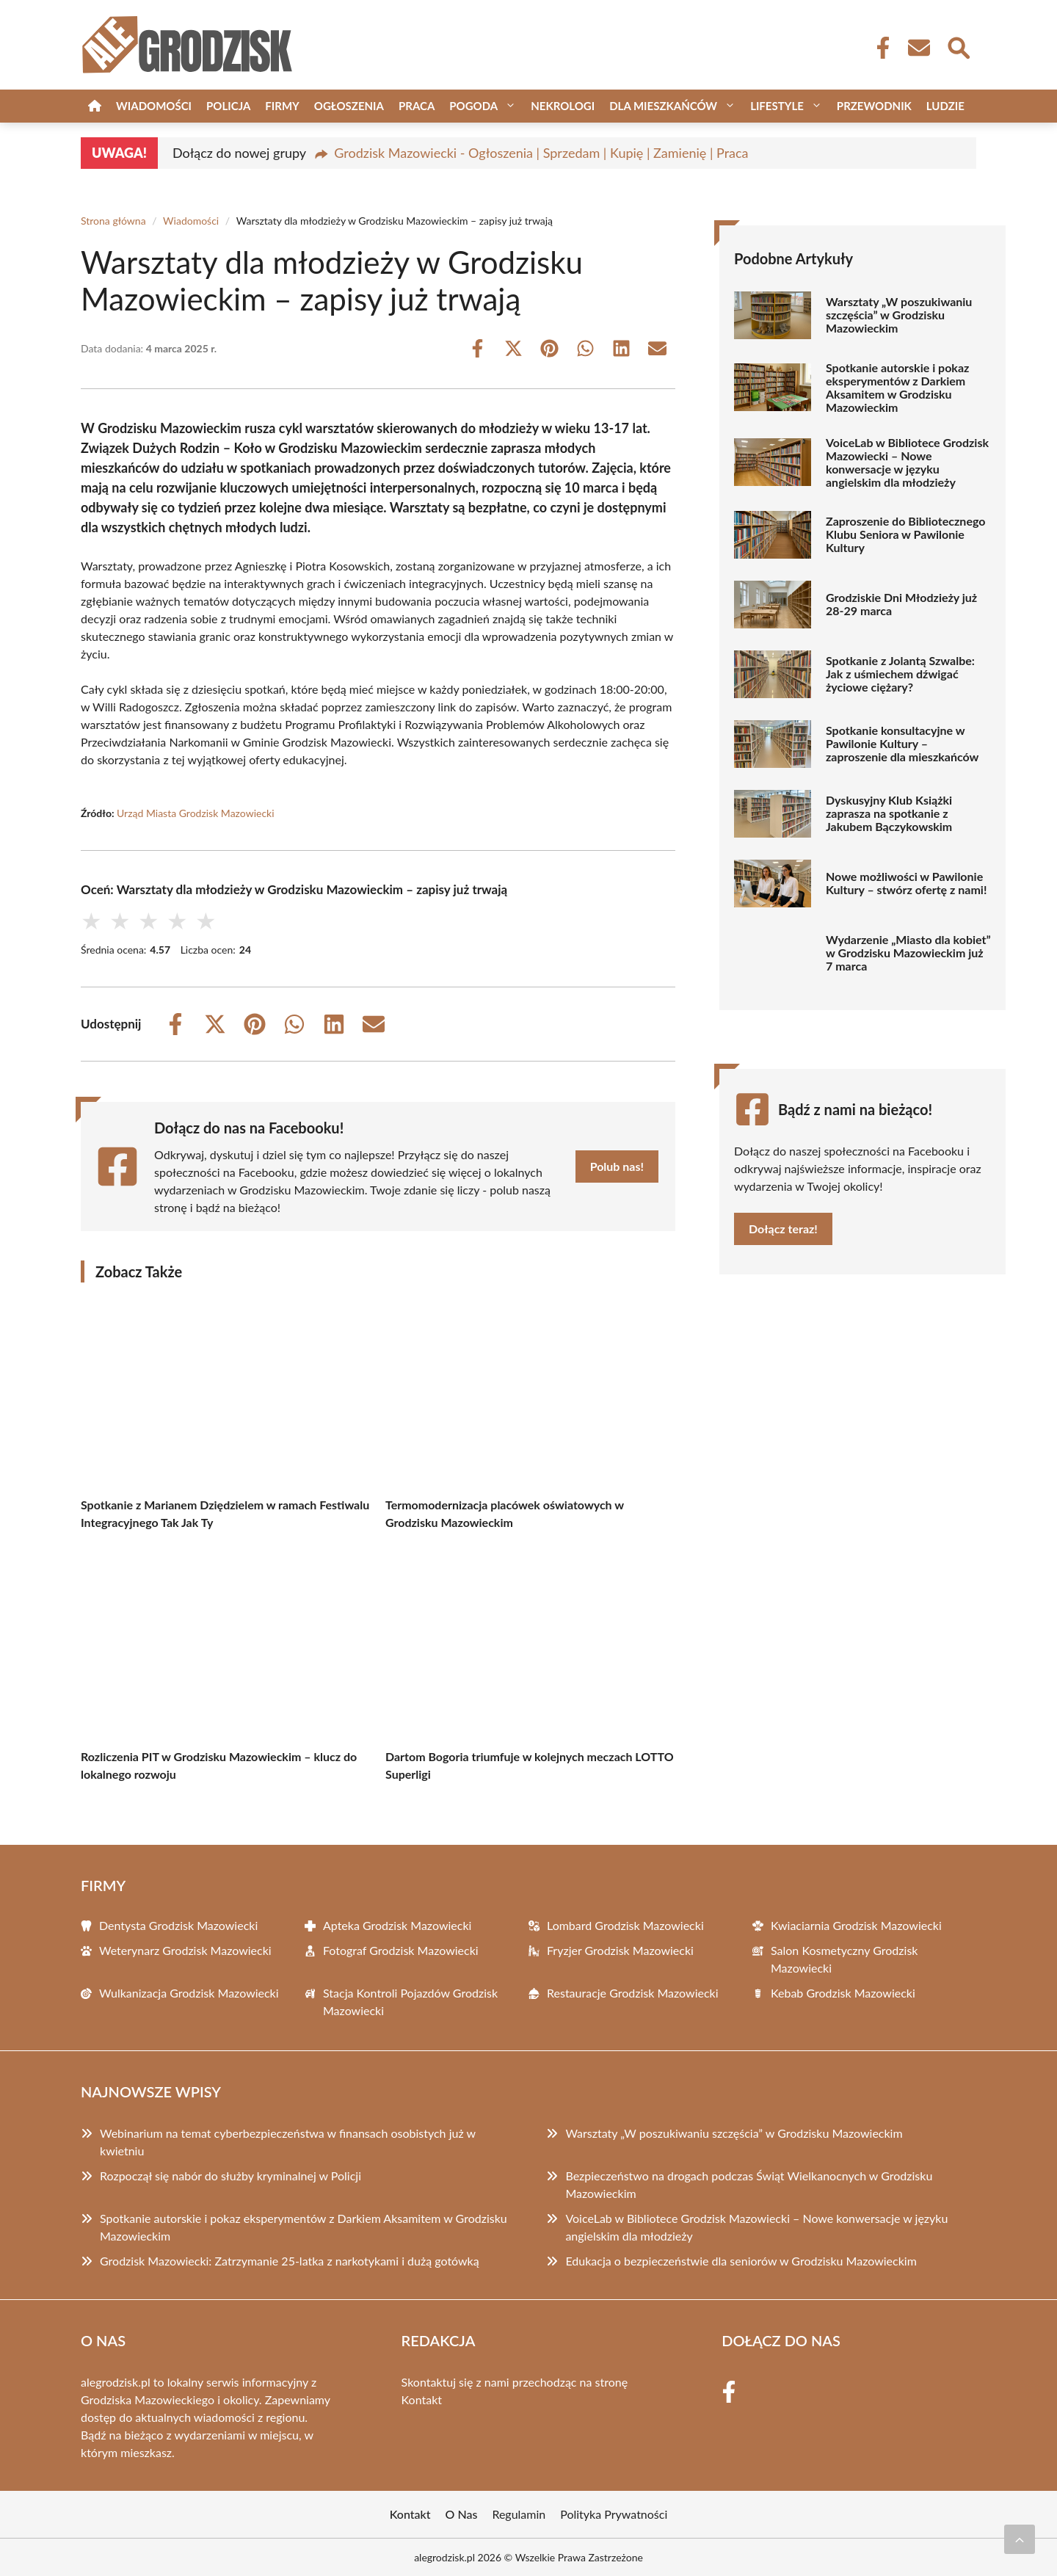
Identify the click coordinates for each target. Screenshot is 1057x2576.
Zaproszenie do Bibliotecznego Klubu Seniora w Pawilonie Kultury (905, 534)
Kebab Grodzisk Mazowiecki (843, 1993)
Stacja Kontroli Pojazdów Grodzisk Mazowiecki (410, 2001)
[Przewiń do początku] (1019, 2539)
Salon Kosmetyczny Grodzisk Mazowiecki (844, 1959)
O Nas (462, 2514)
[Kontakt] (918, 47)
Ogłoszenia (349, 105)
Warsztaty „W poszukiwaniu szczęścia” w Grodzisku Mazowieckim (899, 315)
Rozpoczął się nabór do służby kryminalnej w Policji (230, 2176)
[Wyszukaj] (958, 46)
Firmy (282, 105)
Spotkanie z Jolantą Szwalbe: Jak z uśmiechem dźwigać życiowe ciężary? (900, 674)
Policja (228, 105)
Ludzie (945, 105)
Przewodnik (874, 105)
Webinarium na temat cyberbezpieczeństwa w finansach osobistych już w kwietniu (288, 2142)
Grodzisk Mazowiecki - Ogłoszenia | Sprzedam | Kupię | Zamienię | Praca (541, 153)
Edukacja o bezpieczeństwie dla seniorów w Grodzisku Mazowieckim (740, 2261)
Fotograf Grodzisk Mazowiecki (401, 1950)
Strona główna (113, 220)
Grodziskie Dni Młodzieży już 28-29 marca (901, 604)
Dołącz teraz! (783, 1229)
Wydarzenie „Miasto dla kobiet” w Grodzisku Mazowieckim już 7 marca (908, 953)
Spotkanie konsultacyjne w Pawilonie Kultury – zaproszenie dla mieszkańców (902, 743)
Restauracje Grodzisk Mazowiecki (633, 1993)
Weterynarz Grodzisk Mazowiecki (185, 1950)
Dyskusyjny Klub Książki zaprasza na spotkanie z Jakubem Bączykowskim (889, 813)
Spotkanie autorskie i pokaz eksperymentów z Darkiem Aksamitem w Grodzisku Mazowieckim (897, 387)
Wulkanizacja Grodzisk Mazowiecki (189, 1993)
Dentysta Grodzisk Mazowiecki (178, 1925)
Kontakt (422, 2399)
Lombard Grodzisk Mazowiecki (625, 1925)
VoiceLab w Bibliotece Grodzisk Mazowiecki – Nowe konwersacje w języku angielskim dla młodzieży (907, 462)
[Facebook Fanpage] (878, 47)
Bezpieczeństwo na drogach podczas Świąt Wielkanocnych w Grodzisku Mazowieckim (748, 2184)
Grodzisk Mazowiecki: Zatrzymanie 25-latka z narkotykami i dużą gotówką (289, 2261)
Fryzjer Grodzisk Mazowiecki (620, 1950)
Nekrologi (563, 105)
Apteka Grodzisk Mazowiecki (397, 1925)
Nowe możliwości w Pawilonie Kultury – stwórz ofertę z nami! (906, 883)
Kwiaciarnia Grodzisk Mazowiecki (856, 1925)
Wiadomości (154, 105)
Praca (417, 105)
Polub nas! (617, 1166)
